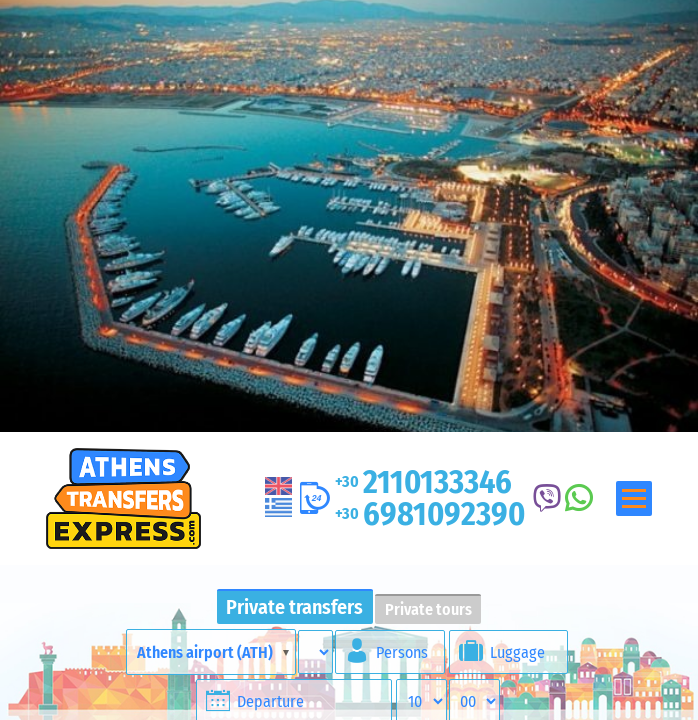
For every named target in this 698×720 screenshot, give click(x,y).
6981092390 (430, 514)
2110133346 (423, 482)
